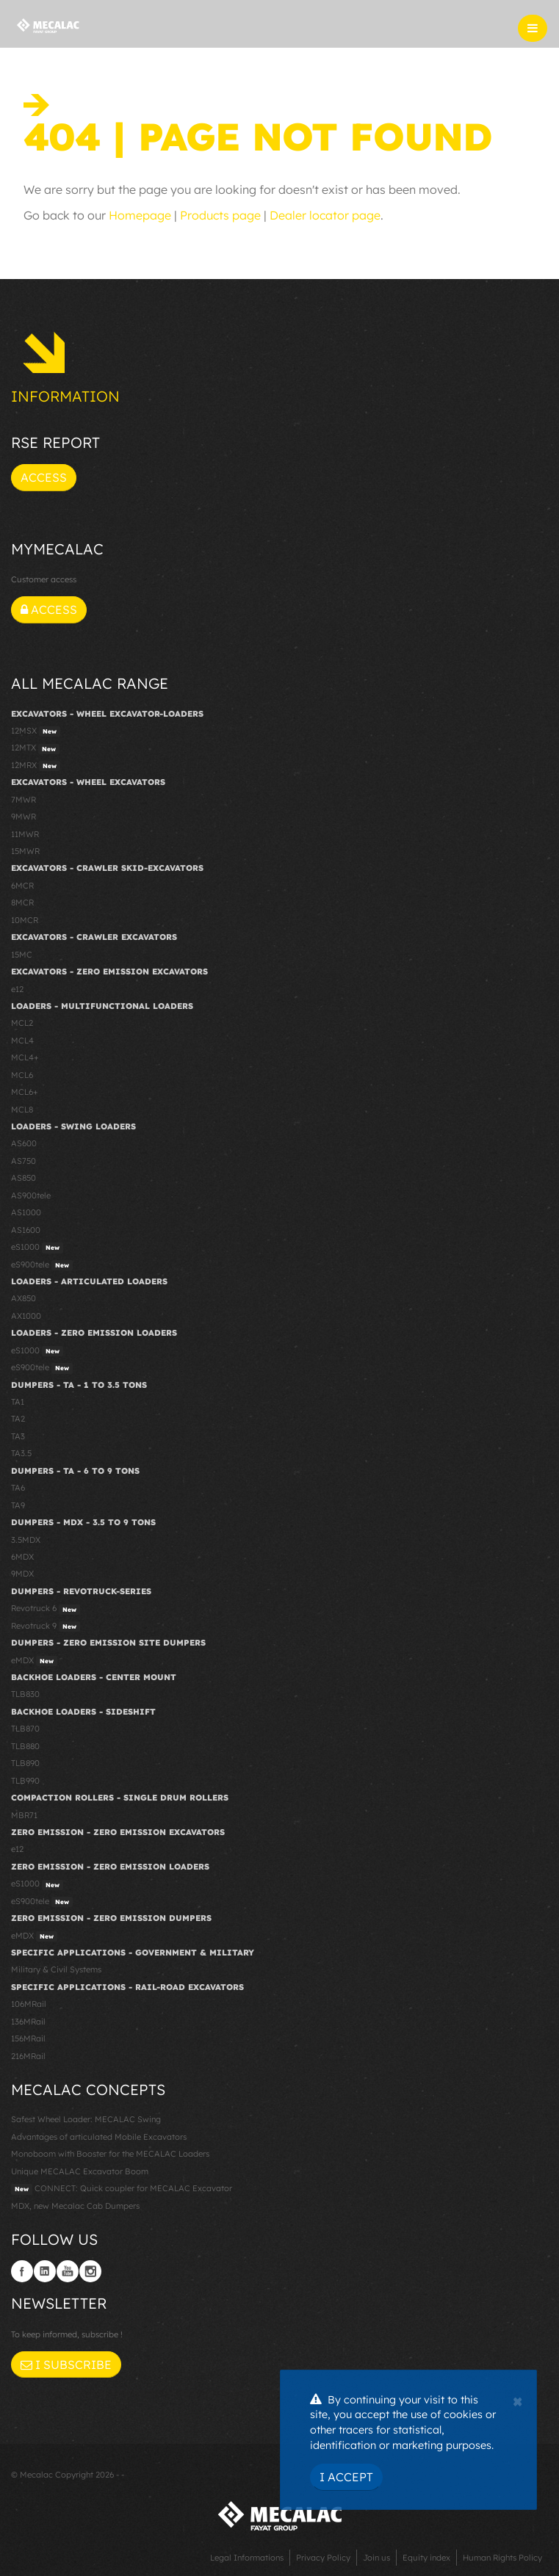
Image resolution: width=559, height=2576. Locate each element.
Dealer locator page (325, 215)
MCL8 (22, 1109)
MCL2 (22, 1023)
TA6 (18, 1488)
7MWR (23, 800)
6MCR (22, 885)
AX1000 (26, 1316)
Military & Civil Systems (56, 1969)
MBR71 (24, 1815)
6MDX (22, 1557)
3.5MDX (25, 1540)
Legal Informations (247, 2558)
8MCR (22, 902)
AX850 (23, 1298)
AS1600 (25, 1230)
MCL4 (22, 1040)
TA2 (18, 1419)
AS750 (23, 1161)
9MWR (23, 816)
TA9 (18, 1505)
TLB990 (25, 1781)
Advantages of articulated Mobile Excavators (99, 2137)
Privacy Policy (323, 2558)
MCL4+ (25, 1057)
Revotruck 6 (45, 1609)
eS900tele (42, 1265)
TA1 (17, 1402)
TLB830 (25, 1694)
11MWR (25, 834)
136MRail (28, 2021)
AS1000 (26, 1212)
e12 (17, 989)
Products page (220, 215)
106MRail (28, 2004)
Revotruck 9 (45, 1626)
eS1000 (37, 1247)
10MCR (24, 920)
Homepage (140, 215)
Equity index (426, 2558)
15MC (21, 954)
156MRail (28, 2038)
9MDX (22, 1574)
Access (44, 477)
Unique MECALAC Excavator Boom (79, 2171)
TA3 (18, 1436)
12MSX (35, 731)
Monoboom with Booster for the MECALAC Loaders (110, 2154)
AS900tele (31, 1195)
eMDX (34, 1661)
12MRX (35, 766)
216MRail (28, 2056)
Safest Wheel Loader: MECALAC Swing (86, 2119)
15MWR (25, 851)
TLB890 (25, 1763)
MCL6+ (24, 1092)
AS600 (24, 1143)
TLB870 (25, 1728)
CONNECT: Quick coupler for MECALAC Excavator (121, 2189)
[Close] (517, 2400)
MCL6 (22, 1075)
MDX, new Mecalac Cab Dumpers (75, 2206)
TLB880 (25, 1746)
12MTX (35, 748)
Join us (376, 2558)
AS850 (23, 1178)
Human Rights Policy (502, 2558)
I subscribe (66, 2364)
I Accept (346, 2477)
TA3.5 (21, 1453)
